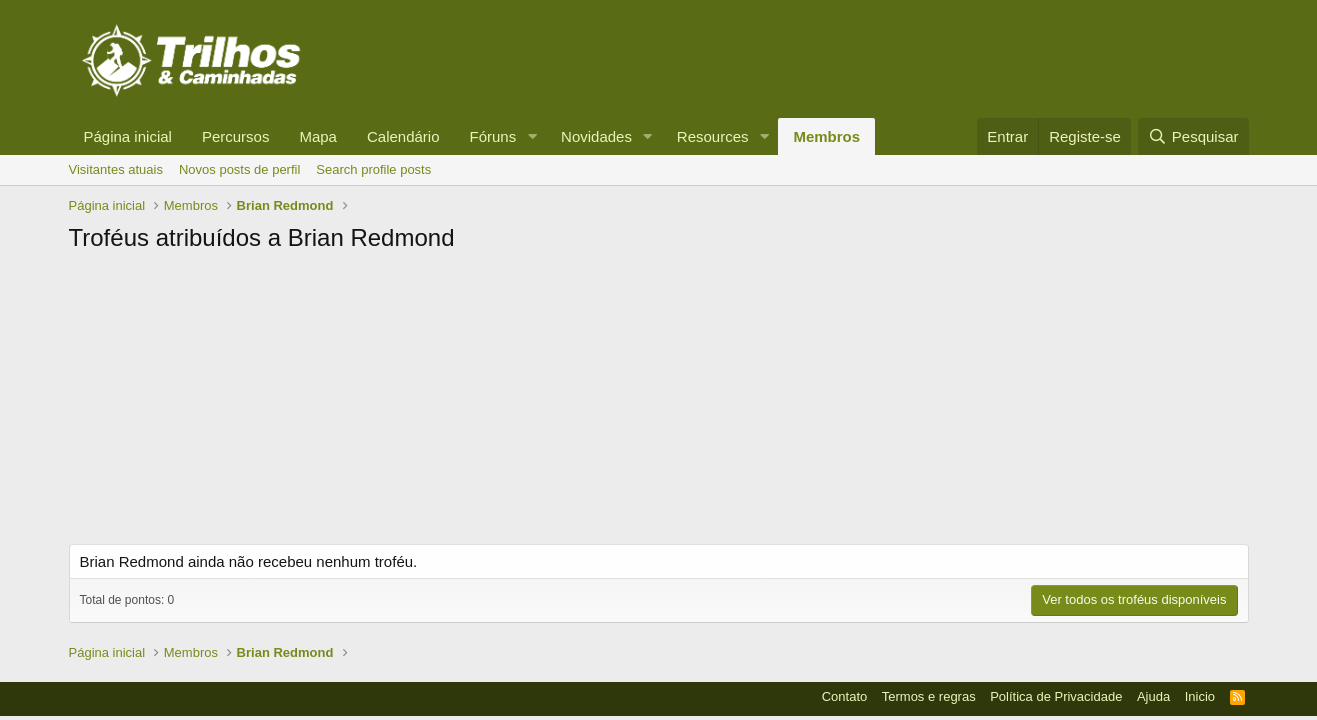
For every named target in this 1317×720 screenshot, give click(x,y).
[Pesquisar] (1193, 136)
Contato (845, 696)
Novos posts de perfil (239, 169)
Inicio (1200, 696)
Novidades (596, 136)
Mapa (318, 136)
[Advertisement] (659, 404)
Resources (713, 136)
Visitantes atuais (116, 169)
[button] (532, 136)
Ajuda (1153, 696)
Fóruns (493, 136)
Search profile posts (373, 169)
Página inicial (128, 136)
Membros (826, 136)
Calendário (403, 136)
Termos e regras (929, 696)
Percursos (236, 136)
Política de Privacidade (1056, 696)
